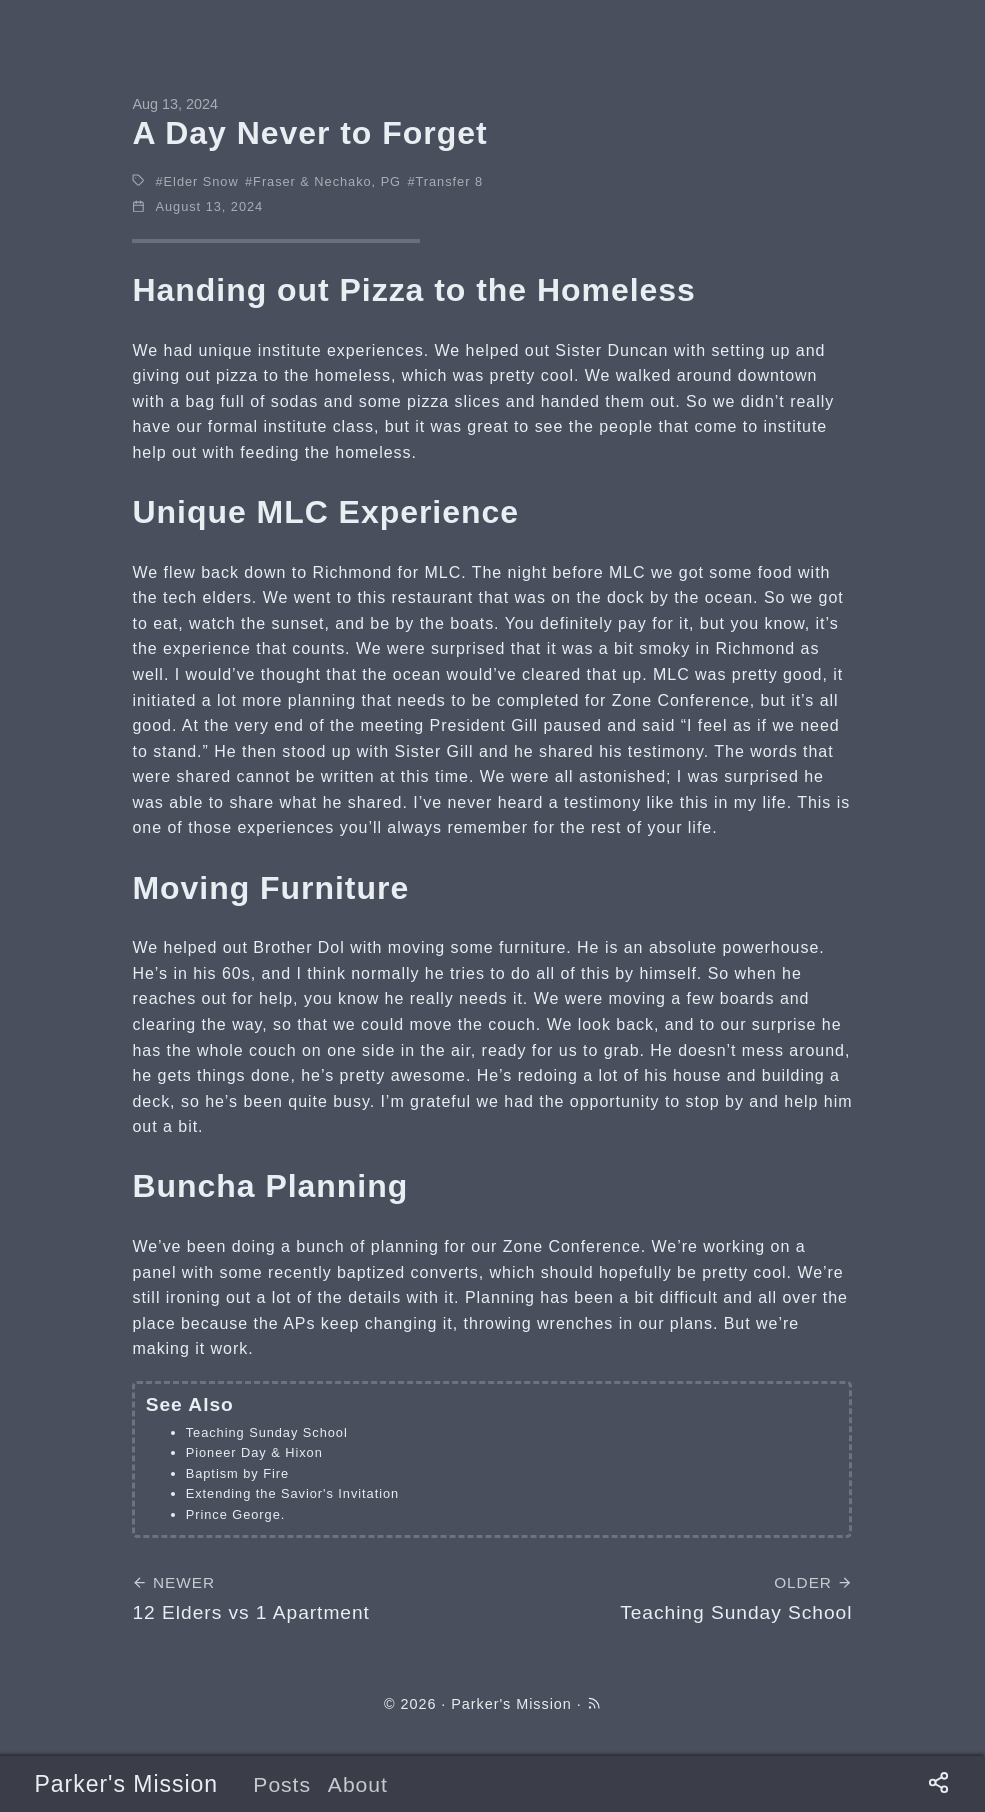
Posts (282, 1784)
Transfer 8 (449, 181)
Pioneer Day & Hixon (254, 1452)
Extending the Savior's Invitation (292, 1493)
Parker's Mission (126, 1784)
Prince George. (236, 1514)
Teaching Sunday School (267, 1432)
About (358, 1784)
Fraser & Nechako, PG (327, 181)
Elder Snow (201, 181)
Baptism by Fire (237, 1473)
